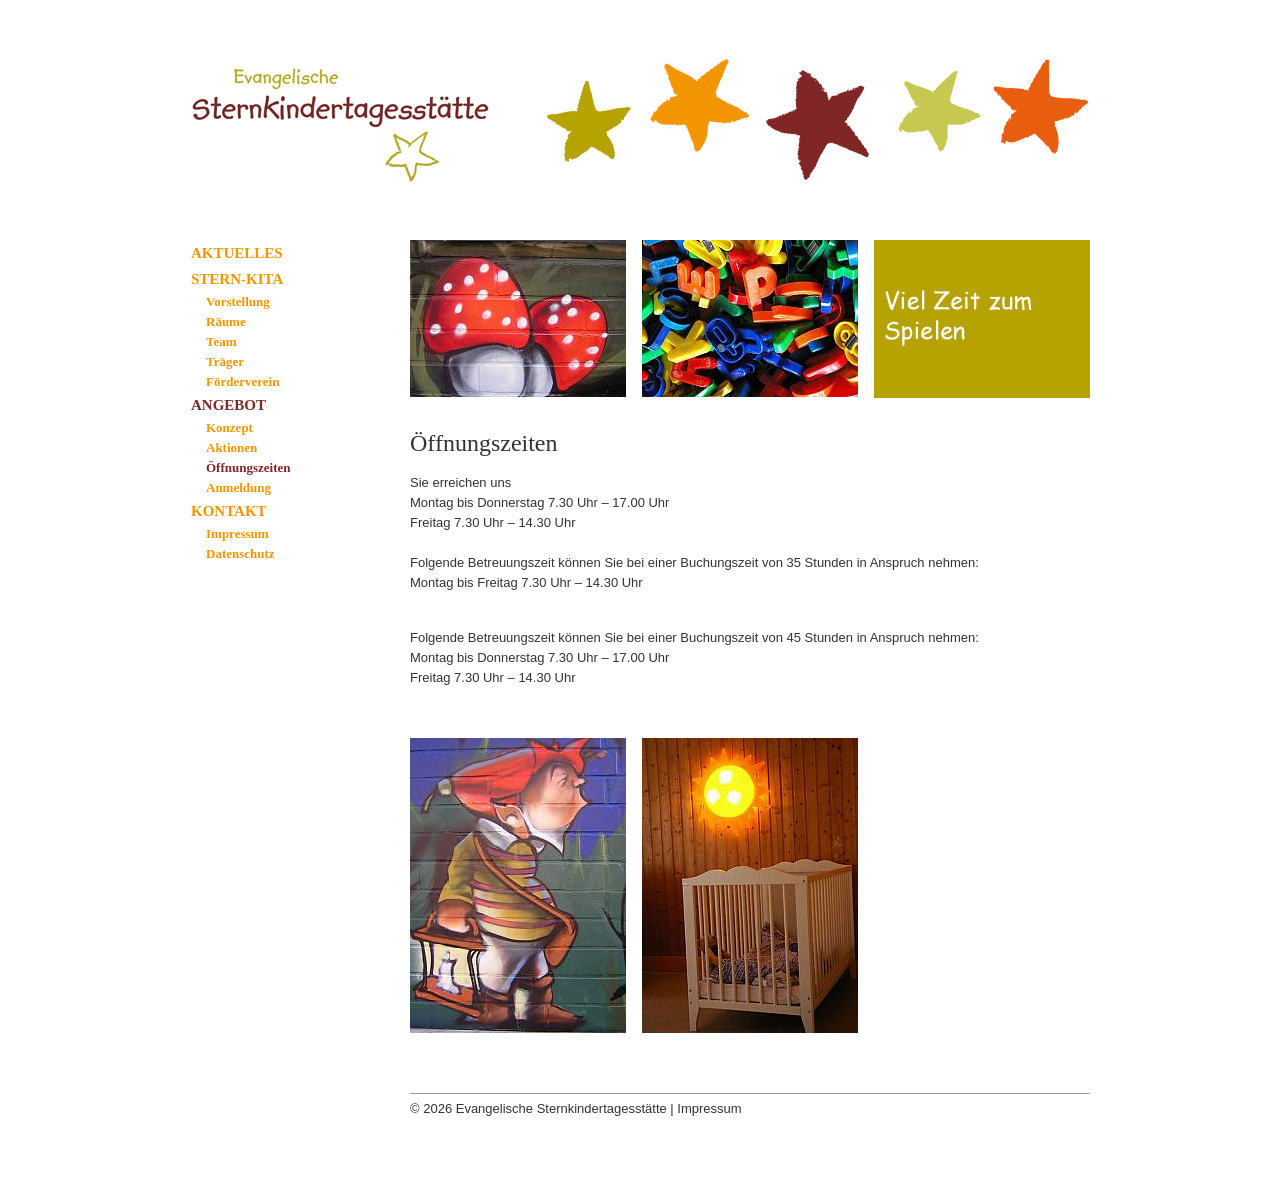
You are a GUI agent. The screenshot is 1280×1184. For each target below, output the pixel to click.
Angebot (228, 405)
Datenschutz (240, 553)
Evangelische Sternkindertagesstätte (351, 102)
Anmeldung (238, 487)
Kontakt (229, 511)
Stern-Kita (237, 279)
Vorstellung (238, 301)
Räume (226, 321)
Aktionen (231, 447)
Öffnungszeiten (248, 467)
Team (221, 341)
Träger (225, 361)
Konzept (229, 427)
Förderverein (242, 381)
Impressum (237, 533)
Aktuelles (237, 253)
